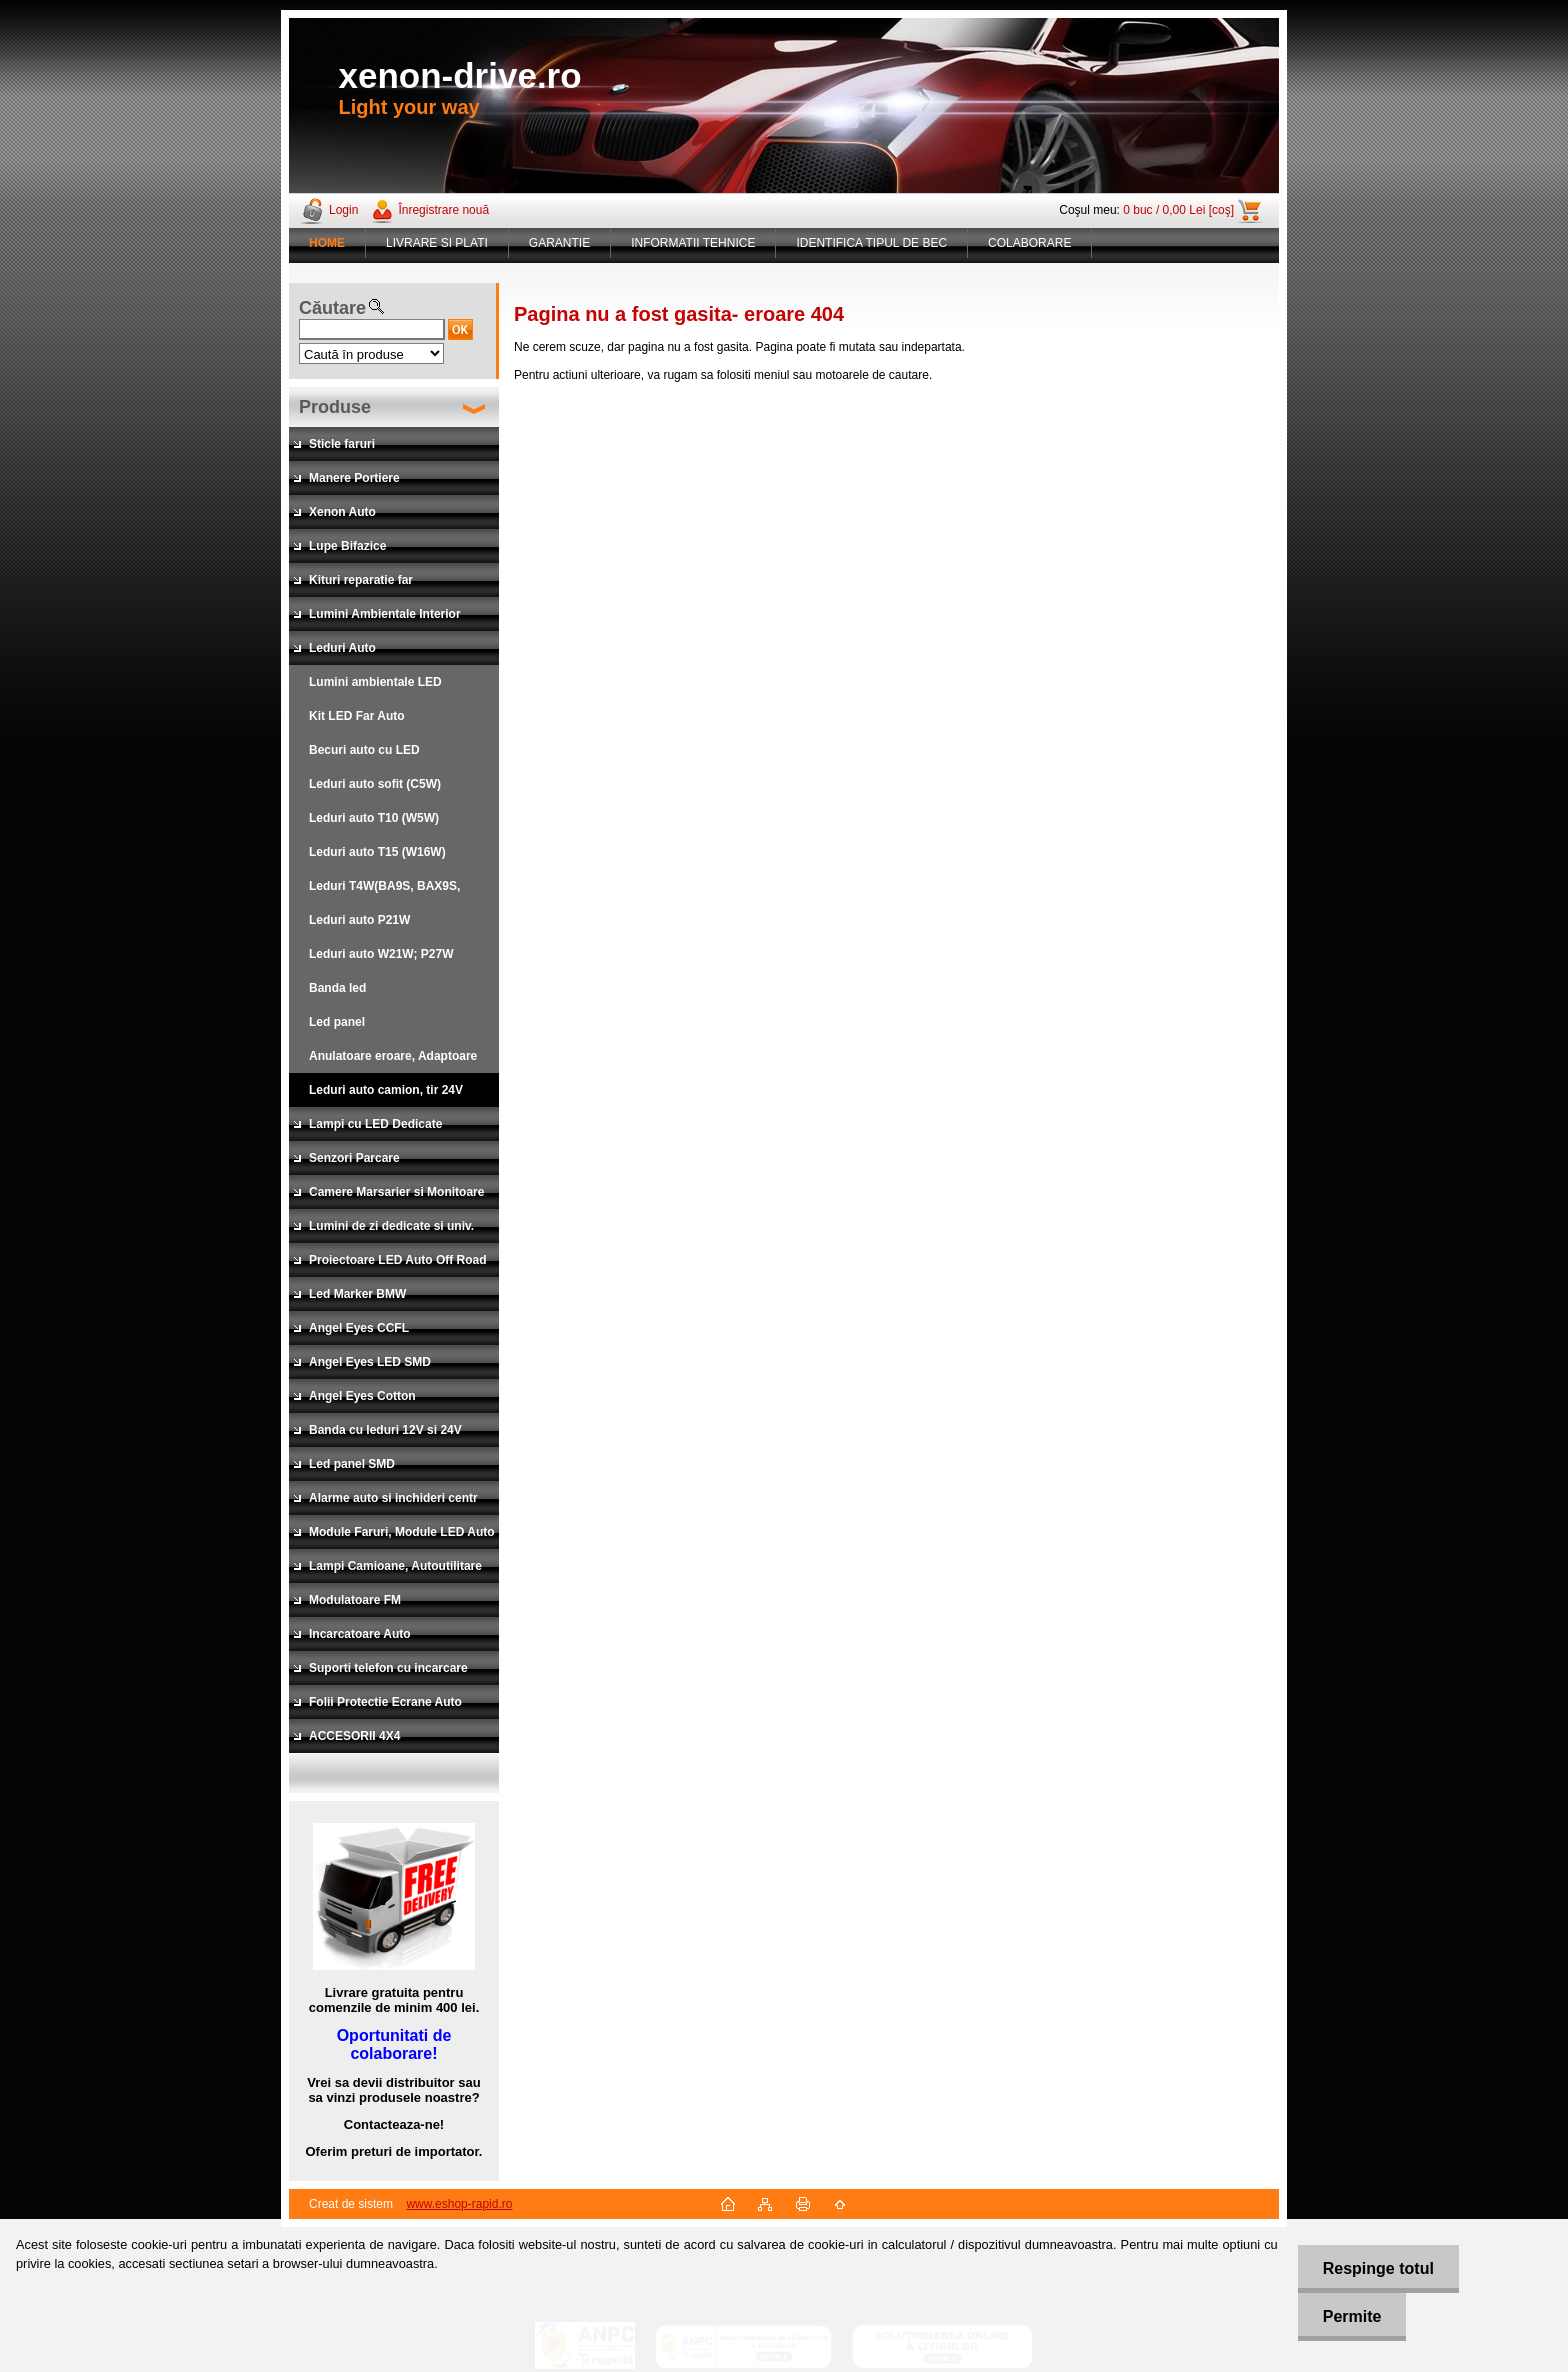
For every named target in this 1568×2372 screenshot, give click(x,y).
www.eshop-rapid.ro (459, 2204)
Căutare (332, 308)
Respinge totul (1378, 2268)
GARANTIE (559, 243)
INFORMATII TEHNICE (693, 243)
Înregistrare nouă (443, 210)
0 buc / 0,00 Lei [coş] (1178, 210)
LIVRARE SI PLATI (437, 243)
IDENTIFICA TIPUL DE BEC (871, 243)
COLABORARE (1029, 243)
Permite (1352, 2316)
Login (343, 210)
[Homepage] (327, 243)
